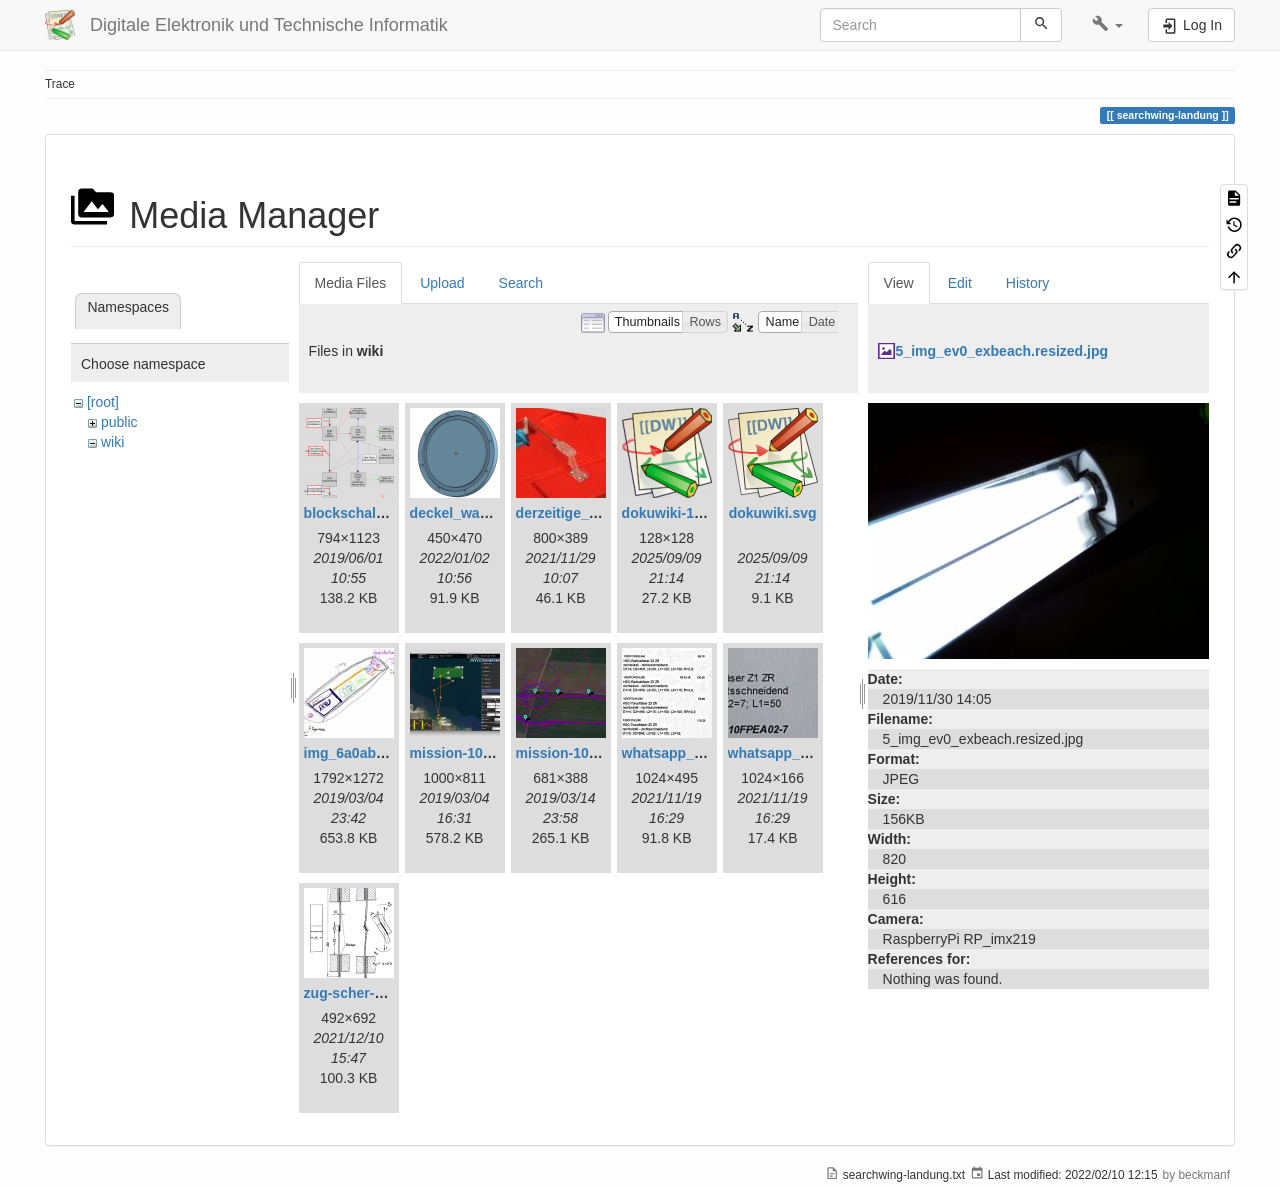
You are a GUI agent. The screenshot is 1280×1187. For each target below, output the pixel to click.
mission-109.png (571, 753)
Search (521, 283)
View (899, 283)
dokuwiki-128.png (680, 513)
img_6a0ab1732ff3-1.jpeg (387, 753)
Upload (442, 283)
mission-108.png (465, 753)
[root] (103, 402)
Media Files (351, 283)
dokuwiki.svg (773, 513)
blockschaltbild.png (369, 513)
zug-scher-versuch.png (381, 993)
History (1028, 283)
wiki (112, 442)
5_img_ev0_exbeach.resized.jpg (1002, 351)
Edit (960, 283)
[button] (1107, 25)
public (119, 422)
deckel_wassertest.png (486, 513)
